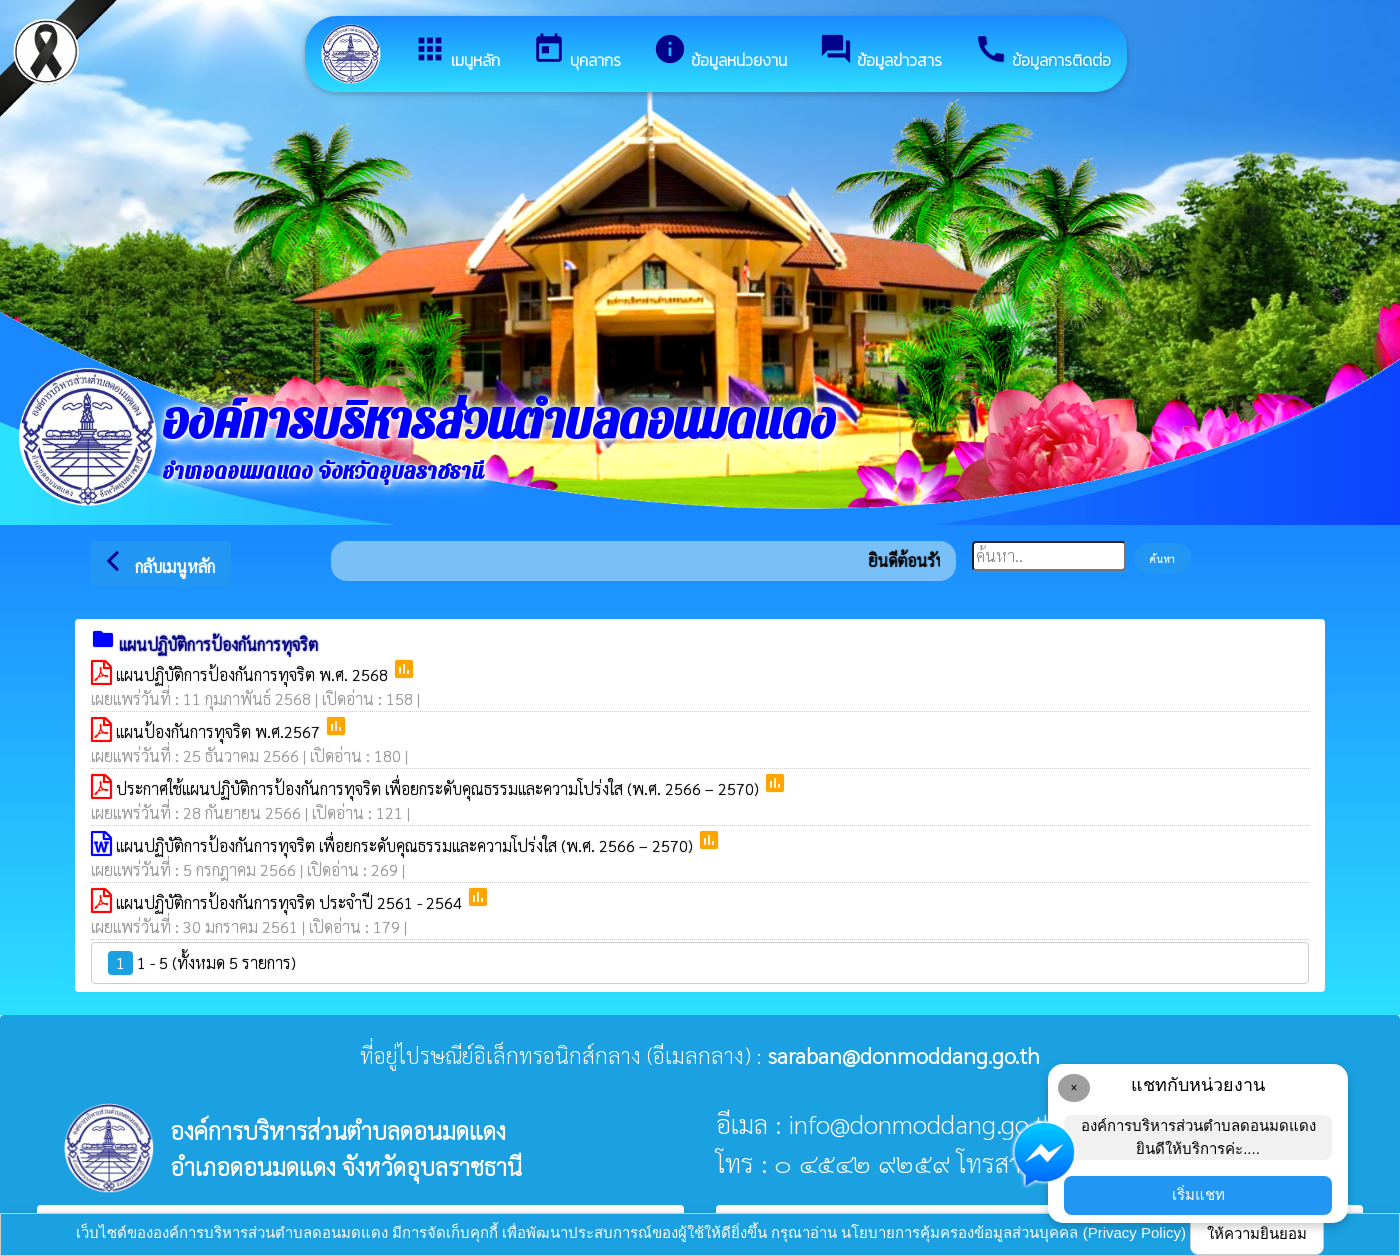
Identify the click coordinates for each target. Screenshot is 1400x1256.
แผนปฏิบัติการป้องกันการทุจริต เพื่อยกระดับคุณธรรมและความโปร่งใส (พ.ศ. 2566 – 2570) (406, 845)
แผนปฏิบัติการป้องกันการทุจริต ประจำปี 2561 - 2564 (291, 902)
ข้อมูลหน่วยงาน (720, 52)
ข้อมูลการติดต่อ (1042, 52)
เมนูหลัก (456, 52)
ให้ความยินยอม (1257, 1233)
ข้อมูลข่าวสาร (880, 52)
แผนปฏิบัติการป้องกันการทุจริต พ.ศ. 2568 (254, 674)
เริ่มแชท (1198, 1194)
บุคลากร (576, 52)
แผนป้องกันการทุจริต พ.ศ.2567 (220, 731)
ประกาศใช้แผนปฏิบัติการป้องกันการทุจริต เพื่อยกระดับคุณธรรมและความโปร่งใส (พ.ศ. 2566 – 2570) (439, 788)
